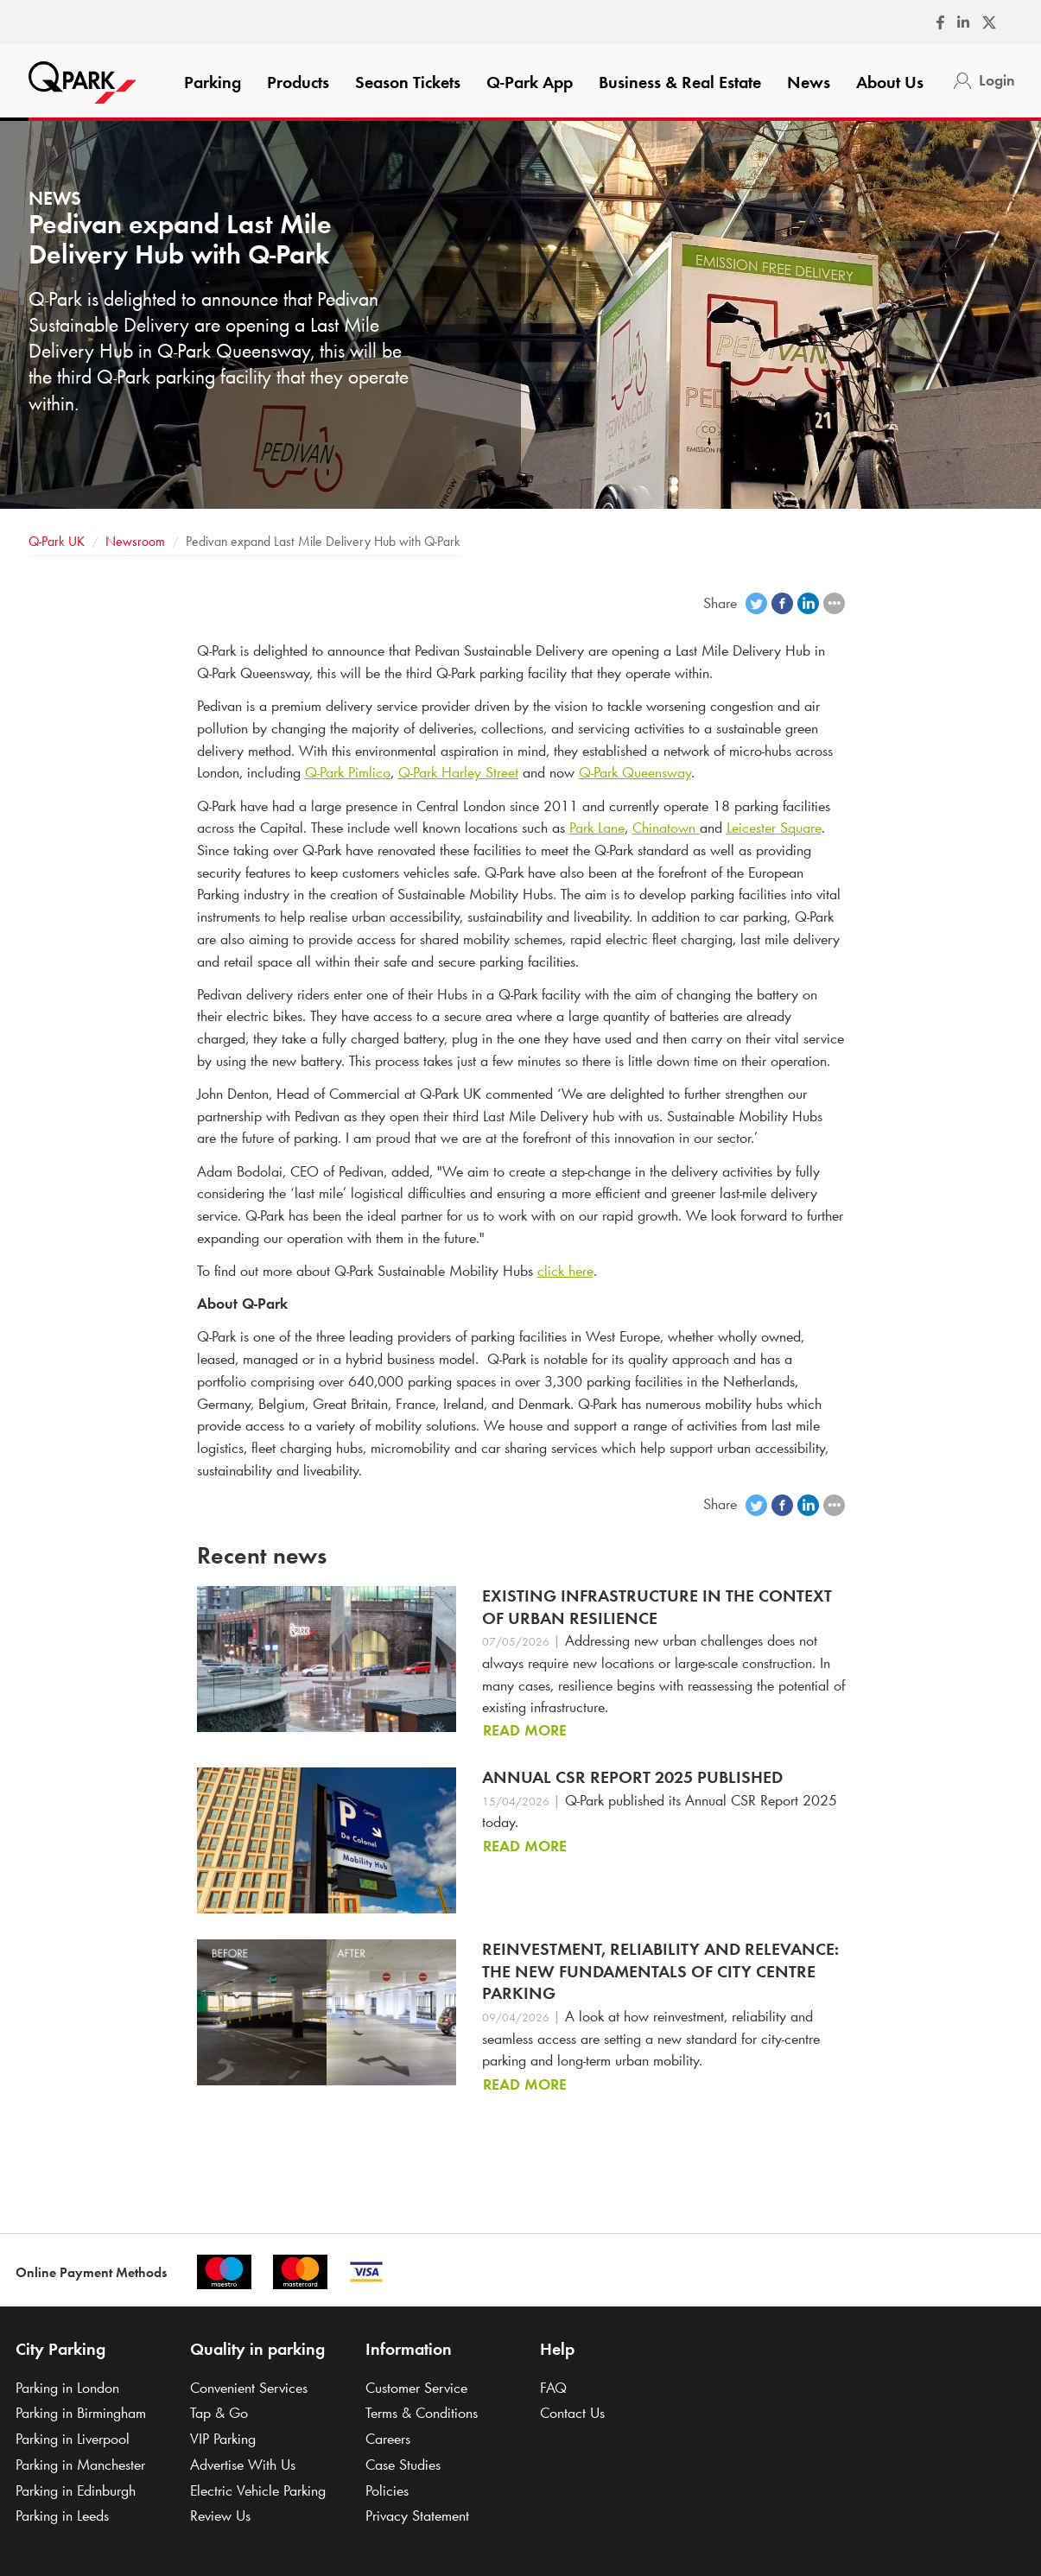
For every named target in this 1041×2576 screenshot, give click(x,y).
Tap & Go (219, 2412)
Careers (387, 2438)
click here (565, 1270)
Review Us (220, 2515)
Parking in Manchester (80, 2464)
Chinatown (666, 827)
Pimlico (347, 772)
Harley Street (458, 772)
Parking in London (67, 2387)
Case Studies (403, 2464)
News (808, 82)
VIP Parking (223, 2438)
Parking (212, 82)
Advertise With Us (242, 2464)
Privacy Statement (417, 2515)
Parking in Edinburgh (76, 2490)
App (529, 82)
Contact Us (572, 2412)
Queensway (635, 772)
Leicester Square (774, 827)
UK (57, 541)
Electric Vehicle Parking (258, 2490)
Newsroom (135, 541)
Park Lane (597, 827)
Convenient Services (249, 2387)
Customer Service (416, 2387)
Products (298, 82)
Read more (525, 1730)
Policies (387, 2490)
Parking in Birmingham (81, 2412)
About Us (890, 82)
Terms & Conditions (421, 2412)
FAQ (553, 2387)
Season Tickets (407, 82)
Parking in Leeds (62, 2515)
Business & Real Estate (680, 82)
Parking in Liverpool (73, 2438)
